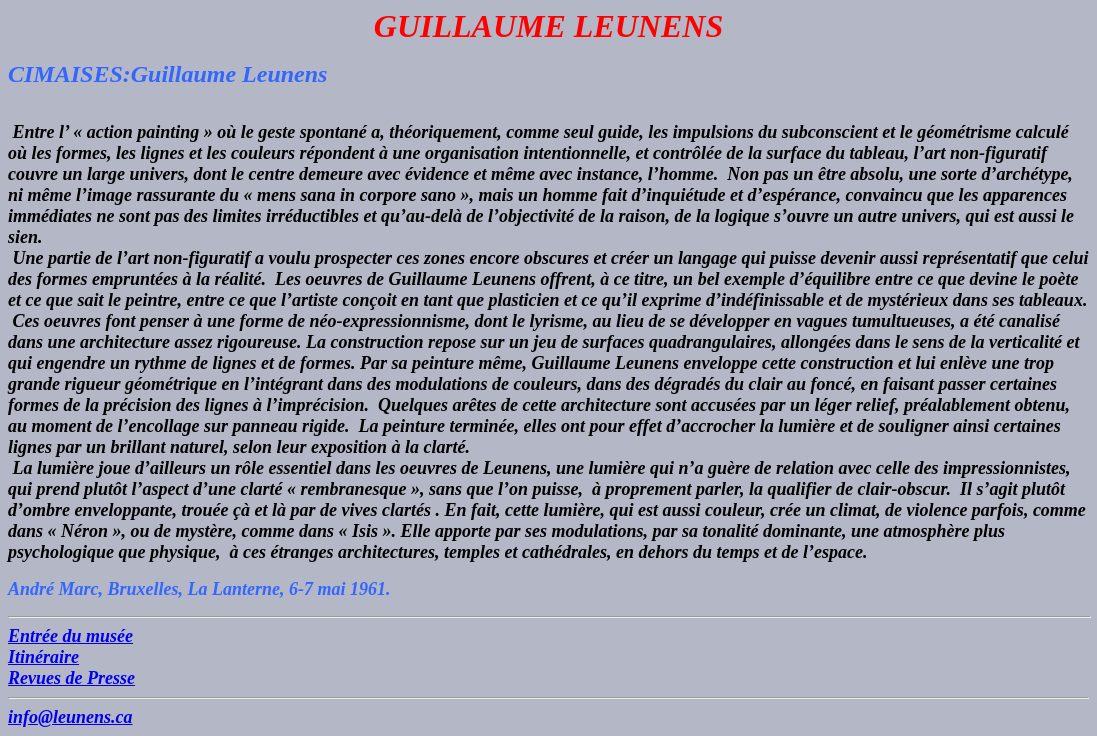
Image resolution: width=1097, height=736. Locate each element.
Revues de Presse (71, 678)
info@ (30, 717)
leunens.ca (93, 717)
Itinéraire (43, 657)
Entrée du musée (70, 636)
